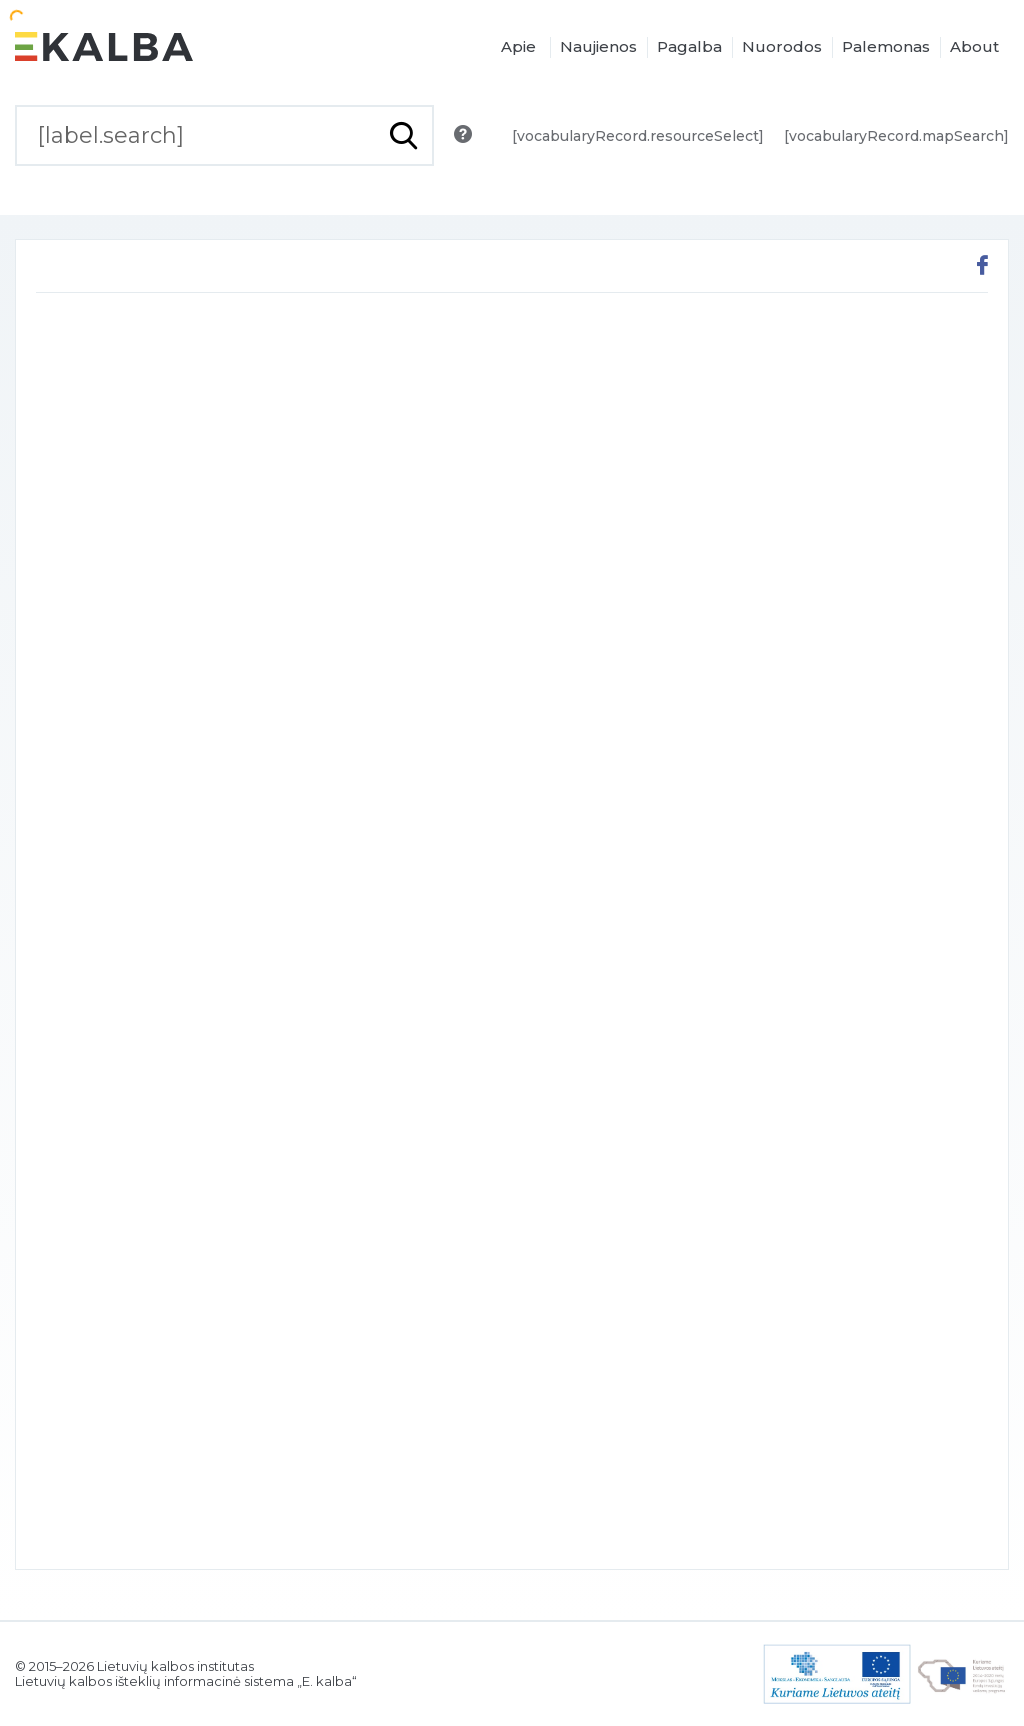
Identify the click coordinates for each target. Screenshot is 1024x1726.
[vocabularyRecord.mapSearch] (896, 136)
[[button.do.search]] (403, 135)
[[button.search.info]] (463, 134)
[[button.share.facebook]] (982, 267)
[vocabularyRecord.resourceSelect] (638, 136)
